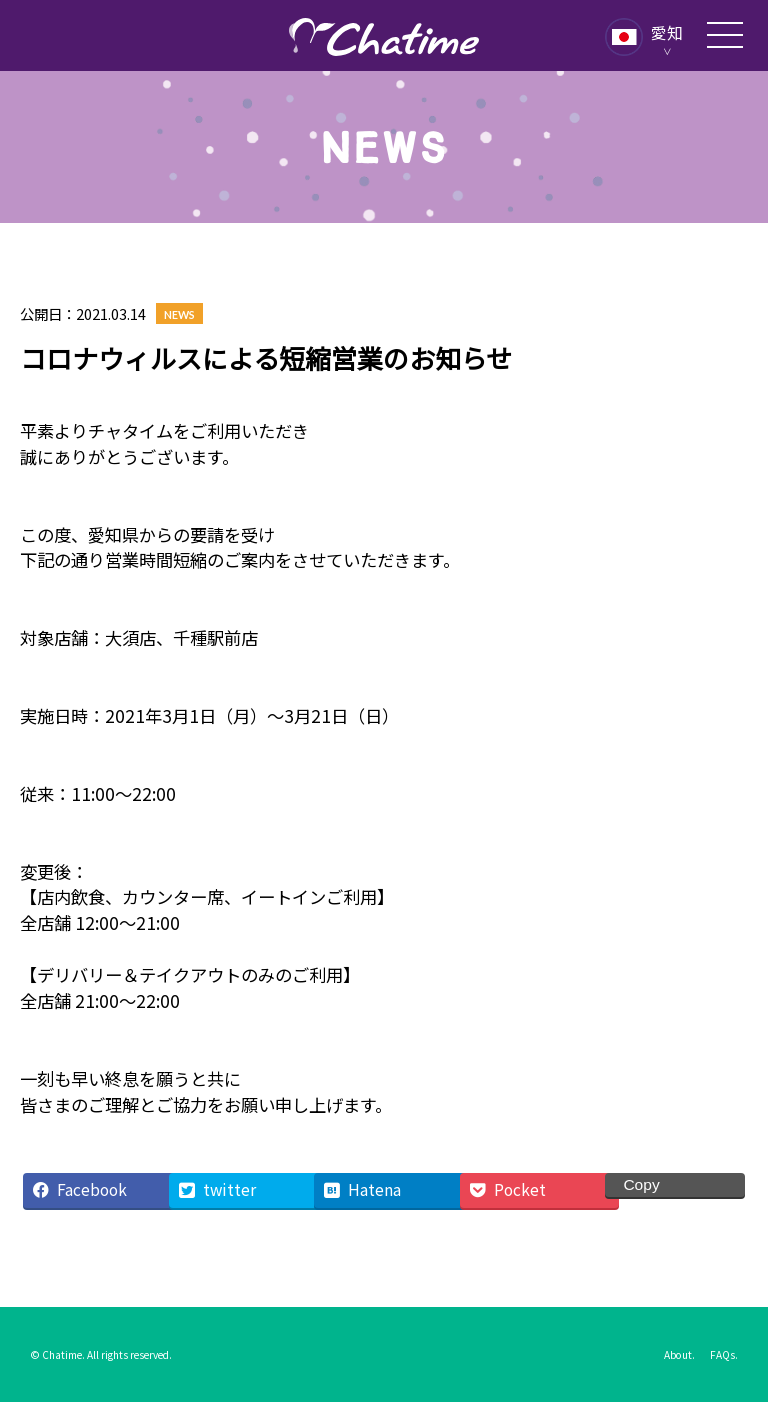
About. (679, 1354)
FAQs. (724, 1354)
